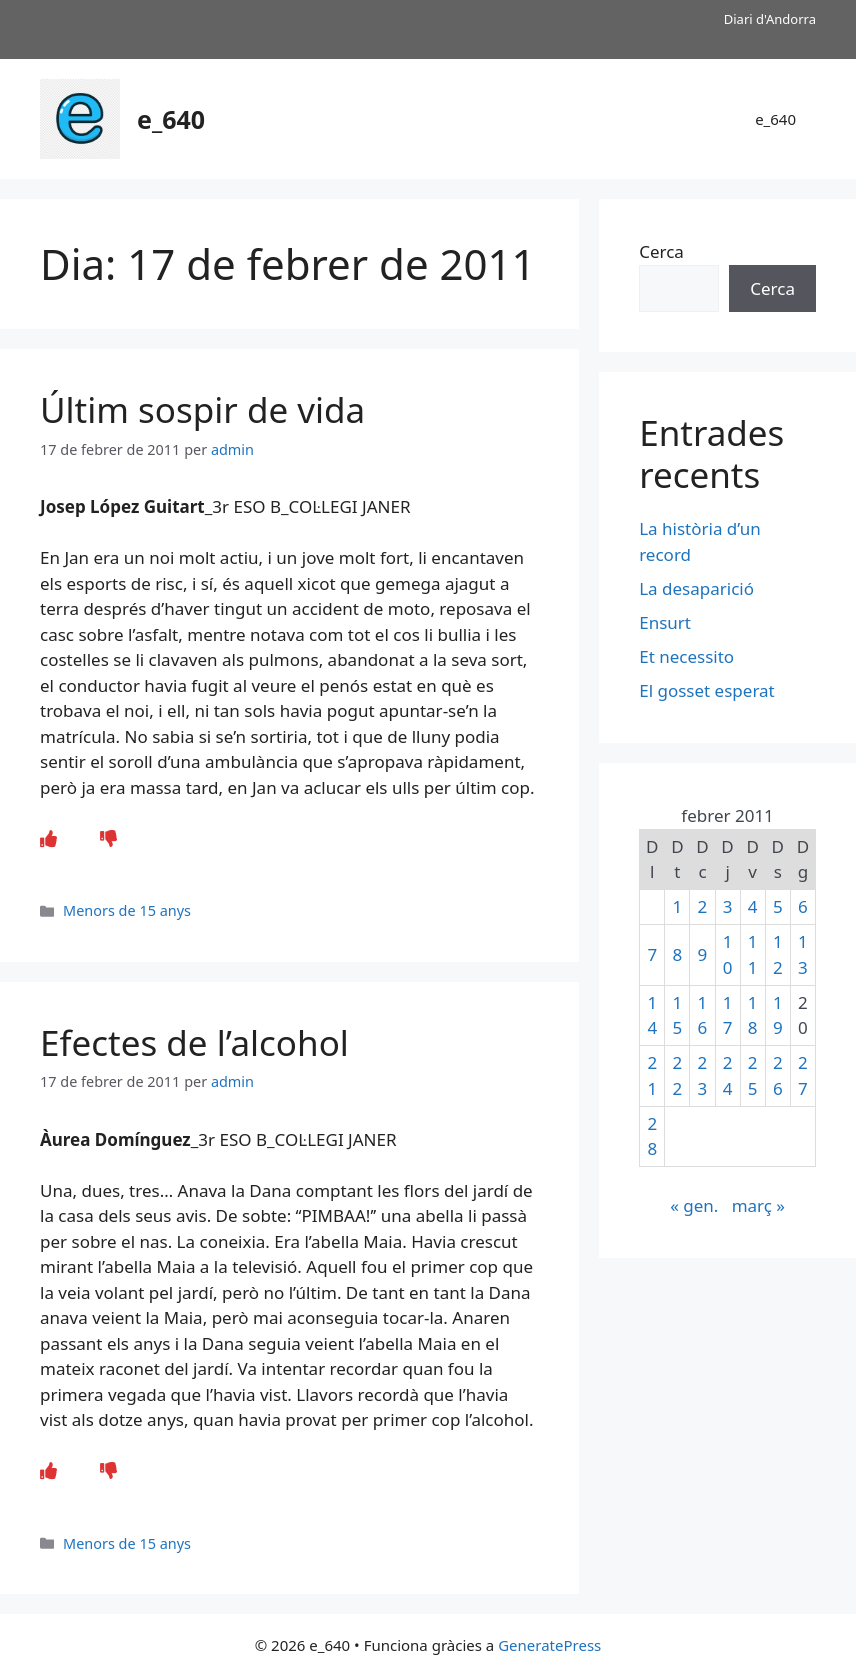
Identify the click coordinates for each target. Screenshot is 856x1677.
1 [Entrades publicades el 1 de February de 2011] (677, 906)
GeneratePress (549, 1645)
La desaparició (696, 588)
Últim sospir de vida (202, 409)
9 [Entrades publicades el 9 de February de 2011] (703, 954)
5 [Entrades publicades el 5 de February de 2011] (778, 906)
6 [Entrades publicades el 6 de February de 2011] (803, 906)
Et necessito (686, 656)
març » (758, 1205)
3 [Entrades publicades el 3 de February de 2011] (728, 906)
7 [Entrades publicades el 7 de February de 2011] (652, 954)
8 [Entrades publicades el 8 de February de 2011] (677, 954)
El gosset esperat (707, 690)
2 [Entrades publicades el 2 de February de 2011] (703, 906)
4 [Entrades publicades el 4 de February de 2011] (753, 906)
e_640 (171, 119)
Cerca (661, 251)
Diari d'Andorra (770, 19)
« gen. (694, 1205)
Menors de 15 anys (127, 910)
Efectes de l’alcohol (194, 1042)
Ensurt (665, 622)
